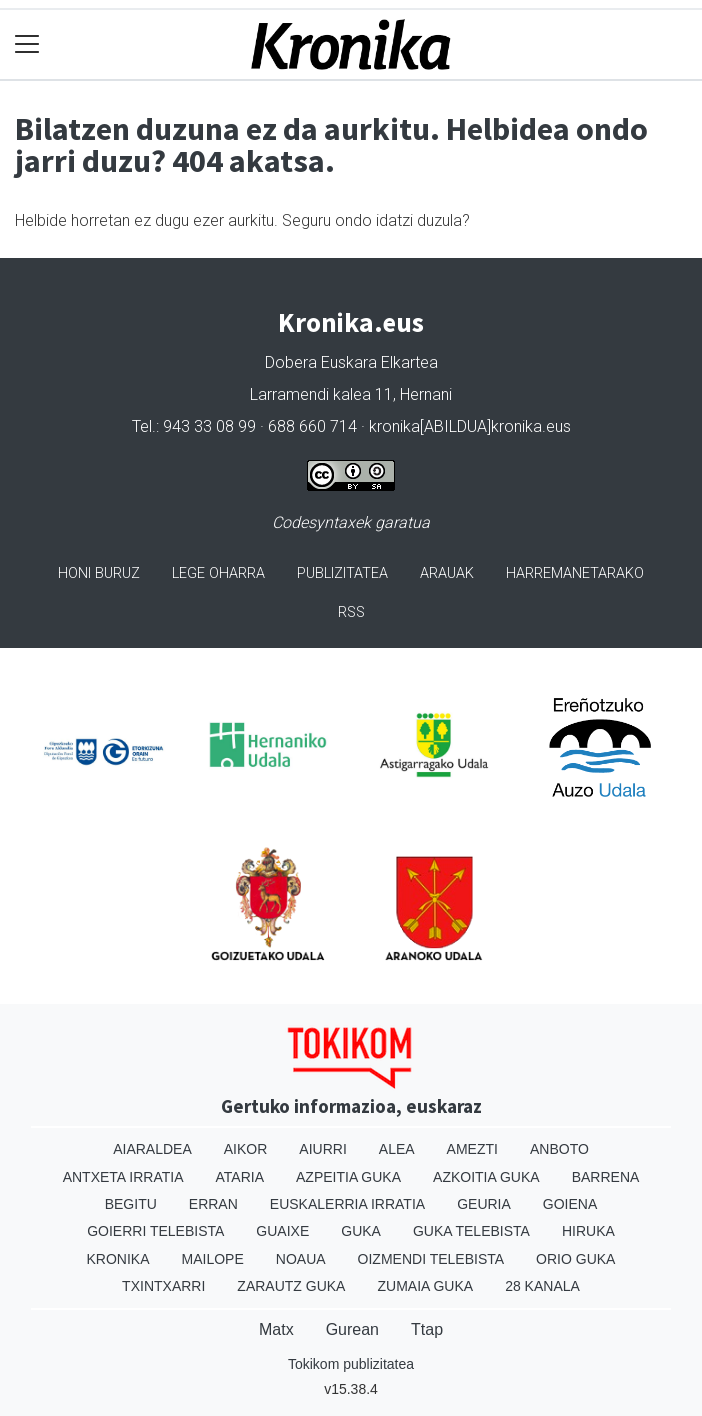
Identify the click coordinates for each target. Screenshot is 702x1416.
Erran (213, 1204)
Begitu (131, 1204)
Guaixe (282, 1231)
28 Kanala (542, 1286)
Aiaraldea (152, 1149)
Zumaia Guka (425, 1286)
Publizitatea (342, 573)
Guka (361, 1231)
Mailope (213, 1259)
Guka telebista (471, 1231)
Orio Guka (575, 1259)
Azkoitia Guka (486, 1177)
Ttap (427, 1329)
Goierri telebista (155, 1231)
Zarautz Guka (291, 1286)
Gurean (352, 1329)
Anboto (559, 1149)
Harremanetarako (575, 573)
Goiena (570, 1204)
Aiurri (322, 1149)
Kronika (118, 1259)
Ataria (240, 1177)
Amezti (472, 1149)
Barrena (606, 1177)
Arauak (447, 573)
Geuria (484, 1204)
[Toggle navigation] (27, 44)
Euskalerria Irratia (347, 1204)
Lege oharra (218, 573)
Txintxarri (163, 1286)
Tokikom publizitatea (351, 1364)
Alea (397, 1149)
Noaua (301, 1259)
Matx (276, 1329)
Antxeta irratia (123, 1177)
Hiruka (588, 1231)
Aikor (246, 1149)
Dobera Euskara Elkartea (351, 362)
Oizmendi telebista (431, 1259)
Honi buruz (99, 573)
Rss (351, 612)
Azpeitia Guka (348, 1177)
